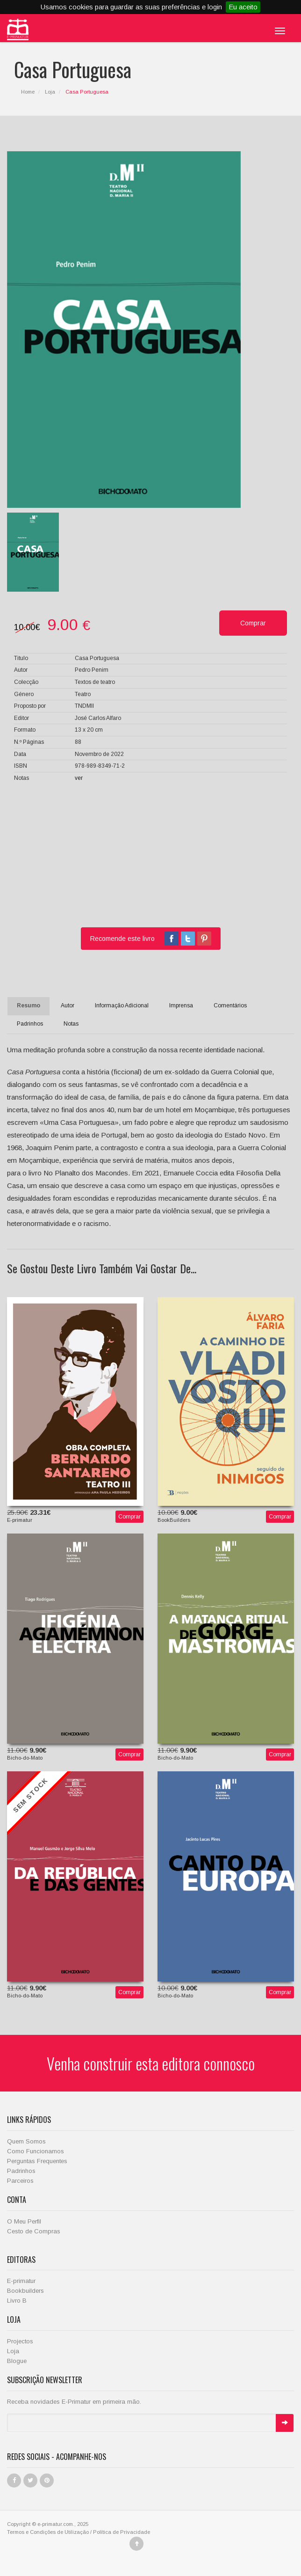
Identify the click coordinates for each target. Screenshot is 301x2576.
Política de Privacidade (121, 2532)
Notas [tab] (71, 1023)
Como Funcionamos (35, 2151)
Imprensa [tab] (181, 1005)
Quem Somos (26, 2141)
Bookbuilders (25, 2290)
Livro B (17, 2300)
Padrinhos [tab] (30, 1023)
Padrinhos (21, 2170)
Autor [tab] (67, 1005)
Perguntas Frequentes (37, 2161)
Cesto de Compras (33, 2231)
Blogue (17, 2360)
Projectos (20, 2341)
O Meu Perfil (24, 2221)
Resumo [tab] (28, 1005)
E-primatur (21, 2280)
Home (28, 92)
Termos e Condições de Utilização (48, 2532)
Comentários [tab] (230, 1005)
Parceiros (20, 2180)
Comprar (129, 1516)
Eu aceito (243, 7)
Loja (50, 92)
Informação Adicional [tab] (122, 1005)
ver (79, 778)
